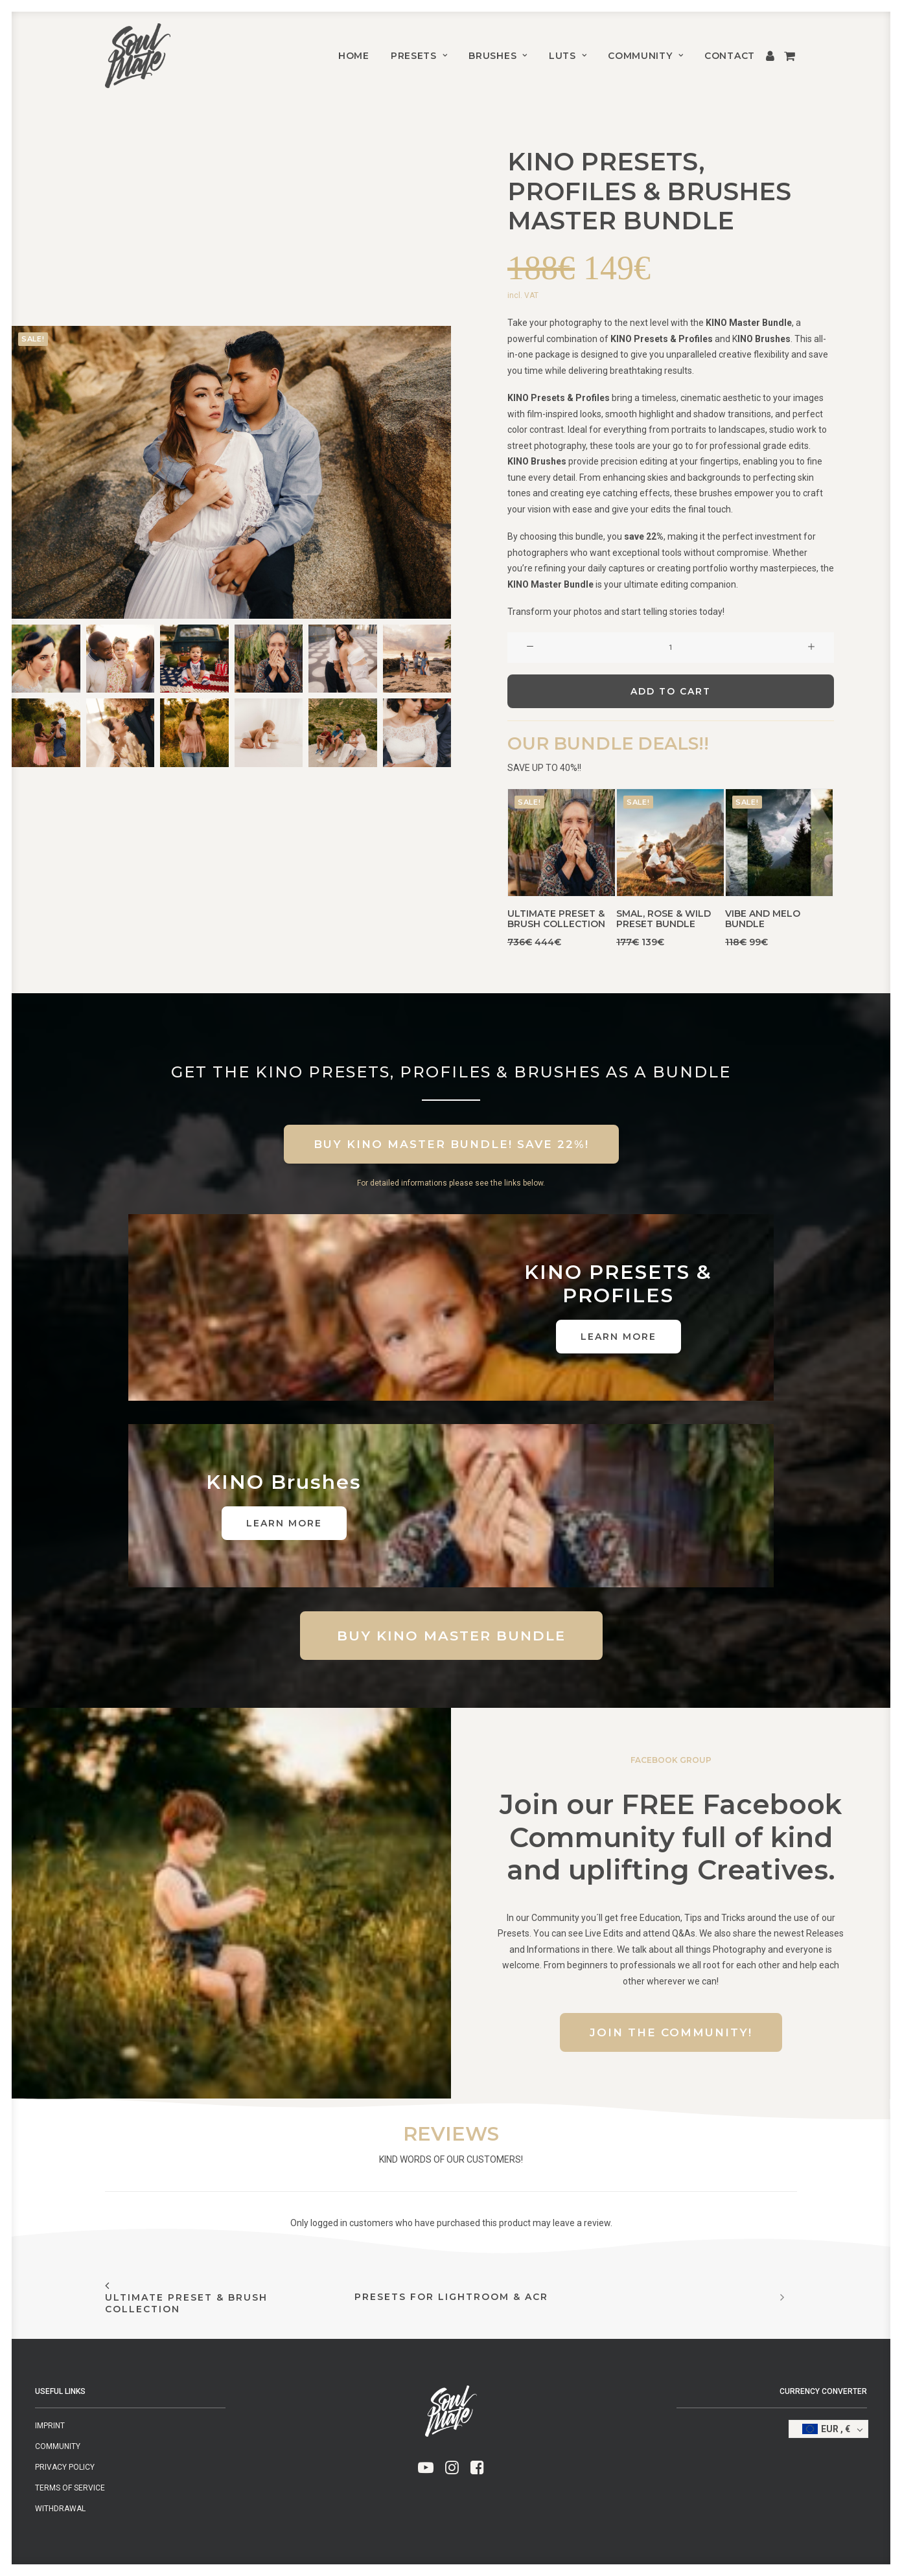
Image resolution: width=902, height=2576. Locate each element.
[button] (231, 472)
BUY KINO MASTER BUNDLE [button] (451, 1635)
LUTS (567, 56)
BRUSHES (497, 56)
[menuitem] (353, 56)
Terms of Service (70, 2487)
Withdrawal (60, 2508)
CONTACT (729, 56)
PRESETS (419, 56)
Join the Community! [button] (671, 2032)
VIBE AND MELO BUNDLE (762, 919)
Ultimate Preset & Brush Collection (556, 919)
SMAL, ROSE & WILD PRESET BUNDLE (663, 919)
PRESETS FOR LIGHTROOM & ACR (451, 2297)
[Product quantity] (670, 647)
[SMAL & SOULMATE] (137, 55)
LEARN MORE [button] (618, 1336)
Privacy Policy (65, 2467)
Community (645, 56)
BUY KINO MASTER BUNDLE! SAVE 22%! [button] (451, 1144)
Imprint (50, 2425)
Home (353, 56)
